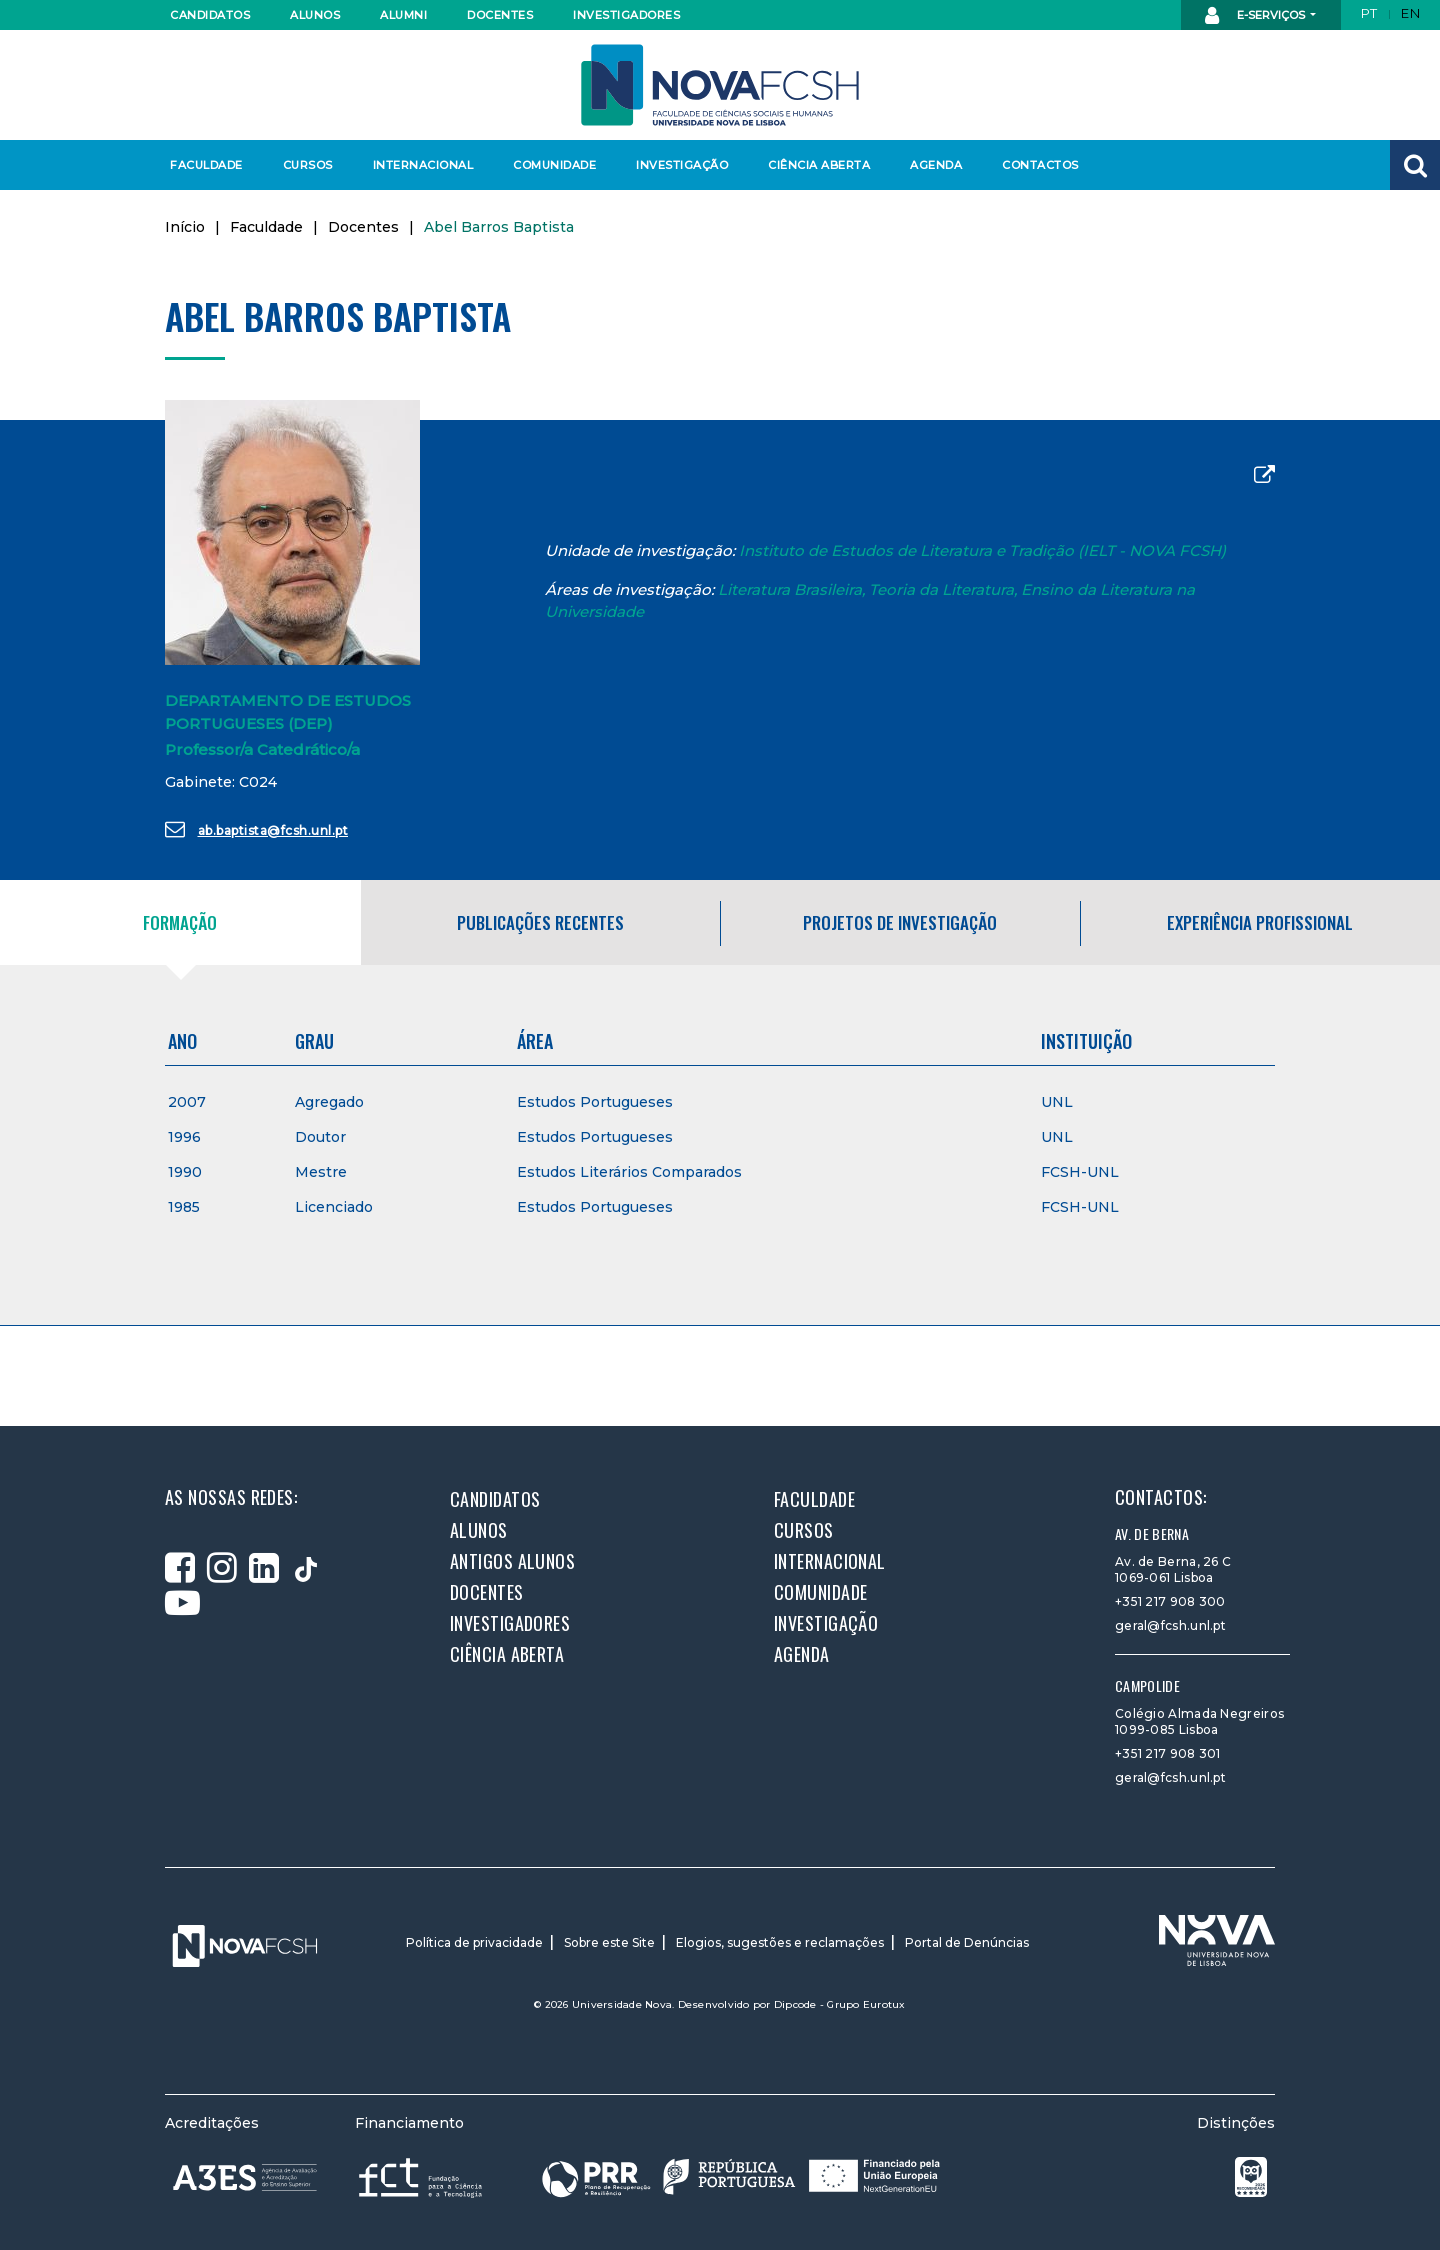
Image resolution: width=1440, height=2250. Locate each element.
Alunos (315, 15)
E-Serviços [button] (1256, 16)
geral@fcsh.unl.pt (1170, 1625)
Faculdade (206, 165)
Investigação (682, 165)
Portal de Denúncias (967, 1942)
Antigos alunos (512, 1561)
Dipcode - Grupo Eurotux (840, 2004)
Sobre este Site (609, 1942)
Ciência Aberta (818, 165)
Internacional (422, 165)
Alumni (403, 15)
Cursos (308, 165)
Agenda (936, 165)
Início (185, 227)
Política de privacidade (474, 1942)
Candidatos (210, 15)
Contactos (1040, 165)
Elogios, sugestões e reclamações (780, 1942)
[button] (1415, 165)
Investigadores (625, 15)
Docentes (500, 15)
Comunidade (554, 165)
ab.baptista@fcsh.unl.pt (256, 829)
